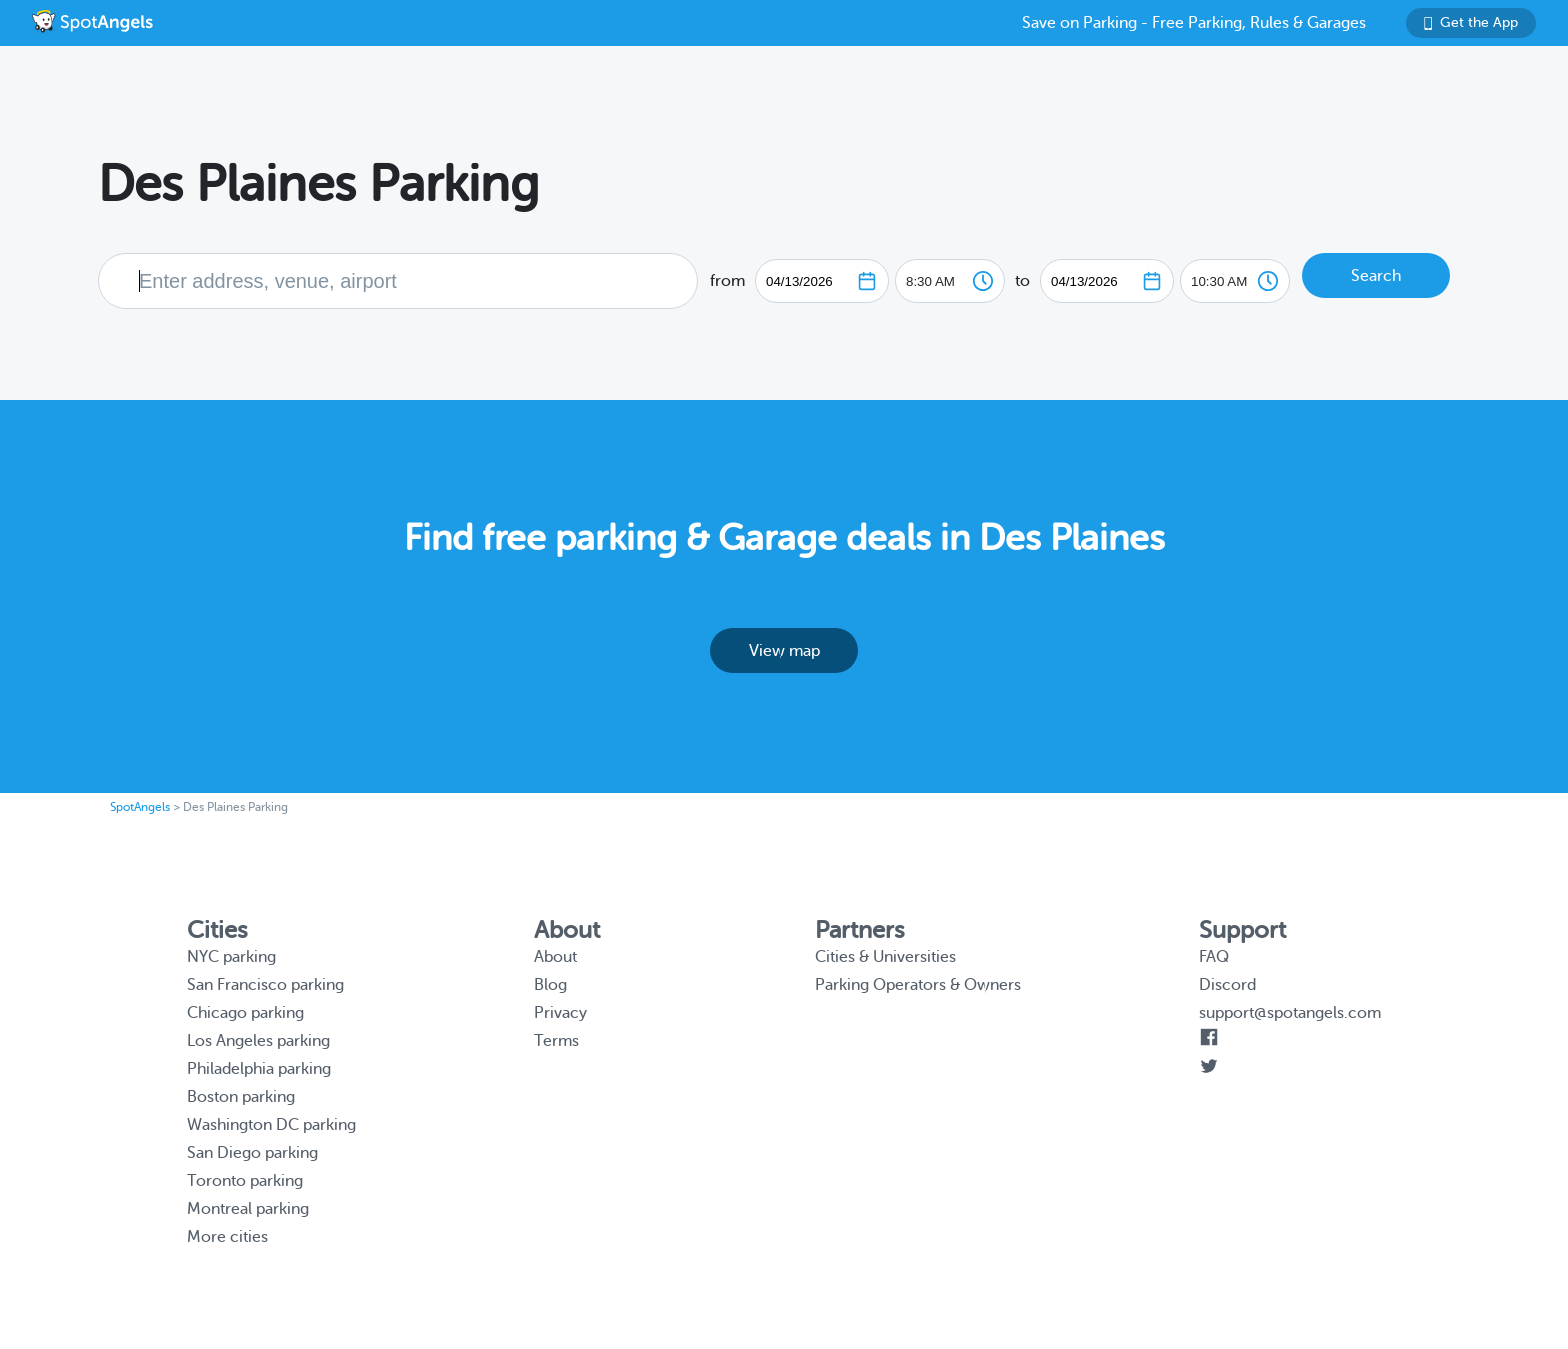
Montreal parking (248, 1209)
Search (1376, 276)
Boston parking (241, 1097)
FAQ (1214, 957)
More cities (227, 1237)
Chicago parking (245, 1013)
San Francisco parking (265, 985)
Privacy (560, 1013)
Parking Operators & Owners (918, 985)
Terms (556, 1041)
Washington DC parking (271, 1125)
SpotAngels (140, 807)
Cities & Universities (885, 957)
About (555, 957)
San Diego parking (252, 1153)
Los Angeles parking (258, 1041)
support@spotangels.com (1290, 1013)
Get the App (1471, 22)
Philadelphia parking (259, 1069)
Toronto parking (245, 1181)
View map (784, 651)
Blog (550, 985)
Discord (1227, 985)
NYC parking (231, 957)
